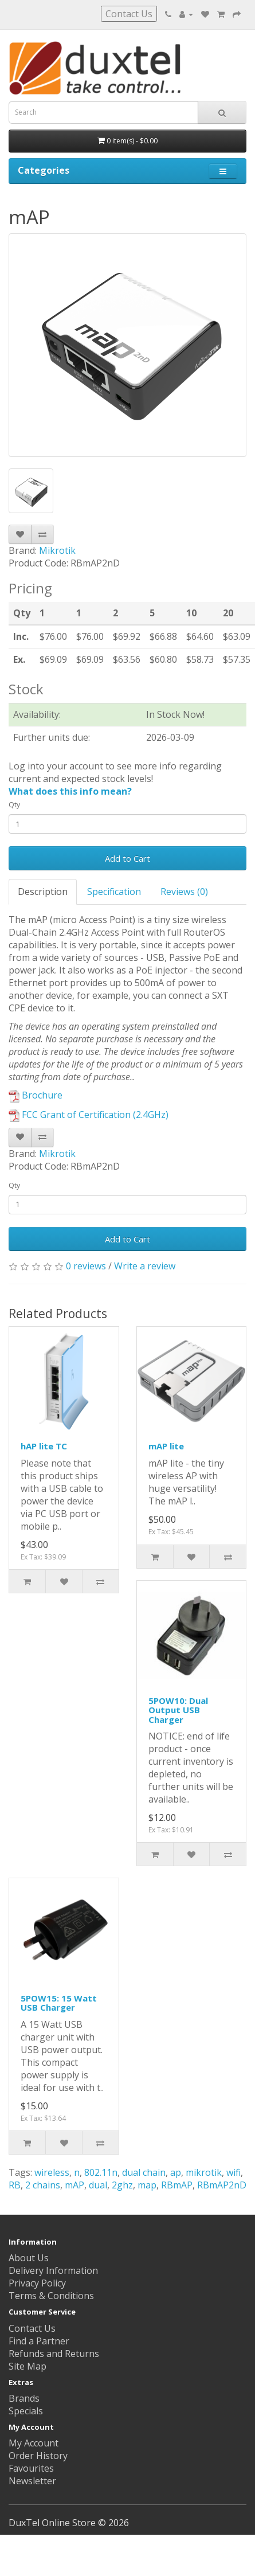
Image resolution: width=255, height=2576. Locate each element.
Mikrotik (57, 550)
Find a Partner (39, 2341)
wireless (51, 2172)
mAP (74, 2185)
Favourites (31, 2468)
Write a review (144, 1266)
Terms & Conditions (51, 2295)
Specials (26, 2411)
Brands (24, 2398)
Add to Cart (127, 858)
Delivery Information (53, 2270)
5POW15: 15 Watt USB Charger (59, 2003)
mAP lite (166, 1446)
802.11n (100, 2172)
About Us (29, 2257)
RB (15, 2185)
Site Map (27, 2366)
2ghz (122, 2185)
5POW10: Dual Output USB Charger (178, 1710)
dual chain (144, 2172)
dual (98, 2185)
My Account (33, 2443)
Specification (114, 891)
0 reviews (86, 1266)
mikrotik (204, 2172)
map (147, 2185)
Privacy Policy (37, 2283)
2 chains (42, 2185)
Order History (38, 2455)
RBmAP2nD (221, 2185)
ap (175, 2172)
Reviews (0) (184, 891)
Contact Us (128, 13)
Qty (14, 805)
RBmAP (177, 2185)
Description (43, 891)
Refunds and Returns (54, 2353)
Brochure (35, 1095)
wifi (233, 2172)
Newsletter (32, 2481)
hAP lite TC (44, 1446)
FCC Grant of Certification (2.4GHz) (88, 1114)
